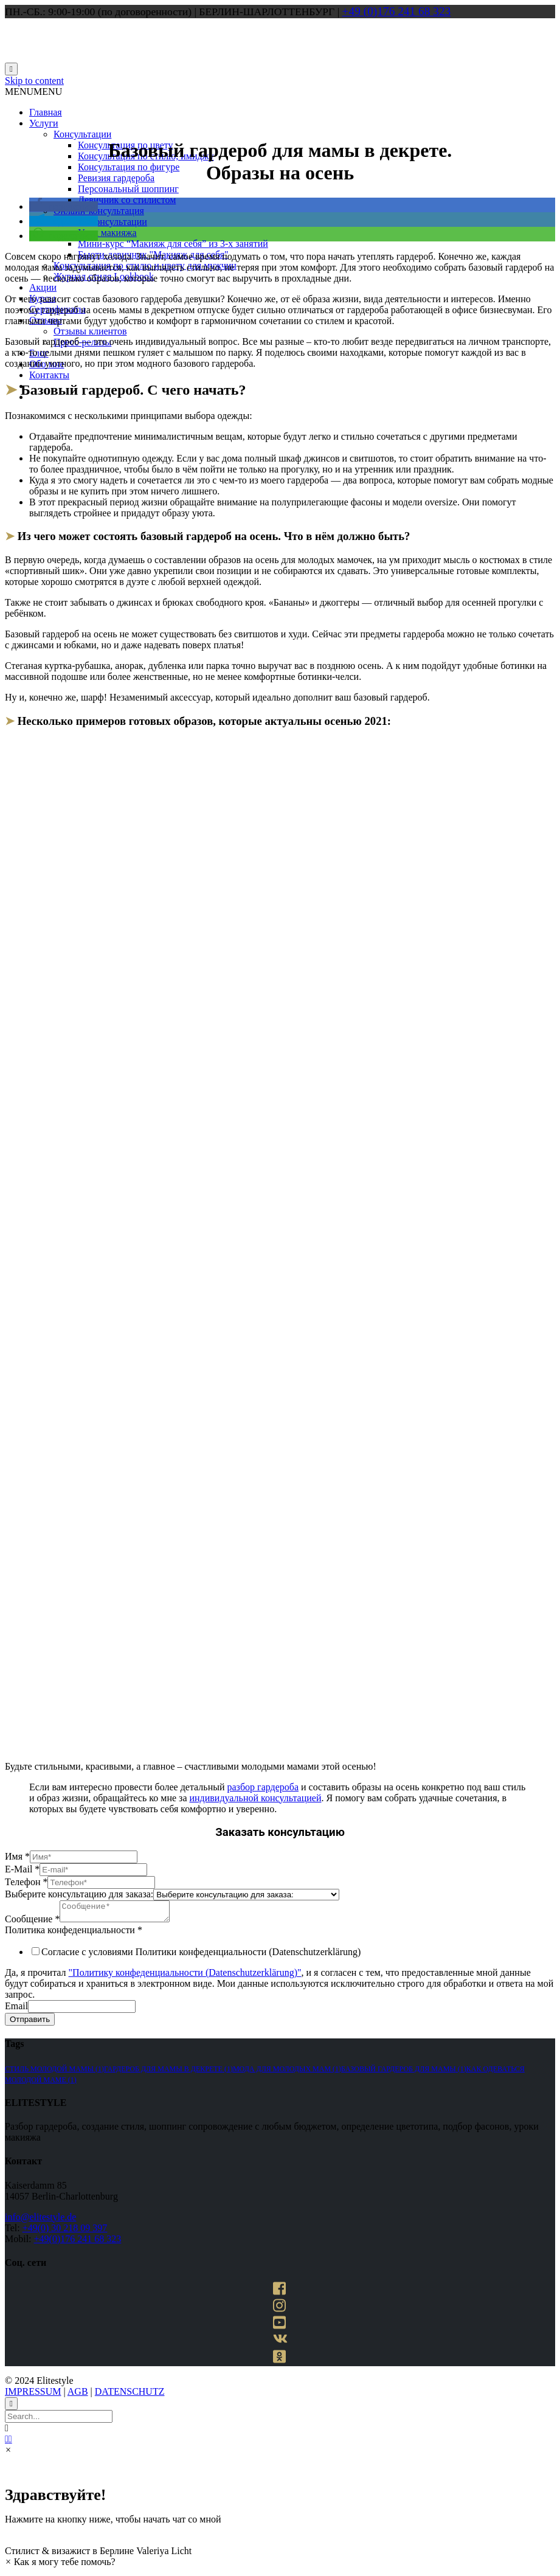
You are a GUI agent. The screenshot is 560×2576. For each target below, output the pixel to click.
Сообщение (32, 1922)
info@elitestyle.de (40, 2220)
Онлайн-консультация (99, 211)
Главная (45, 112)
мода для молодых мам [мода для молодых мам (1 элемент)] (287, 2072)
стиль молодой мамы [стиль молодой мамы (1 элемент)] (54, 2072)
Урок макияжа (107, 232)
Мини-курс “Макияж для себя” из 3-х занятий (173, 243)
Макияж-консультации (100, 221)
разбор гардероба (263, 1787)
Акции (43, 287)
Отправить (30, 2022)
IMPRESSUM (33, 2395)
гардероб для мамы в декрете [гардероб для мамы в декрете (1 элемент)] (168, 2072)
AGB (77, 2395)
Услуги (43, 123)
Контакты (49, 375)
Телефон (26, 1882)
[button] (33, 91)
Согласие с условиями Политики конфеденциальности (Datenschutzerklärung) (201, 1955)
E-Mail (22, 1869)
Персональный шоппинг (128, 189)
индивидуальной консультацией (255, 1798)
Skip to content (34, 80)
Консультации (82, 134)
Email (16, 2009)
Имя (17, 1856)
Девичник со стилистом (127, 200)
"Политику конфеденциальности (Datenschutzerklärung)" (185, 1976)
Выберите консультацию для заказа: (79, 1894)
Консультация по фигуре (128, 167)
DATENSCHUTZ (130, 2395)
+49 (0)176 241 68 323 (396, 11)
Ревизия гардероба (116, 178)
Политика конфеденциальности (73, 1933)
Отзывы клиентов (90, 331)
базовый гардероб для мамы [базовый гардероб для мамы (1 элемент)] (403, 2072)
